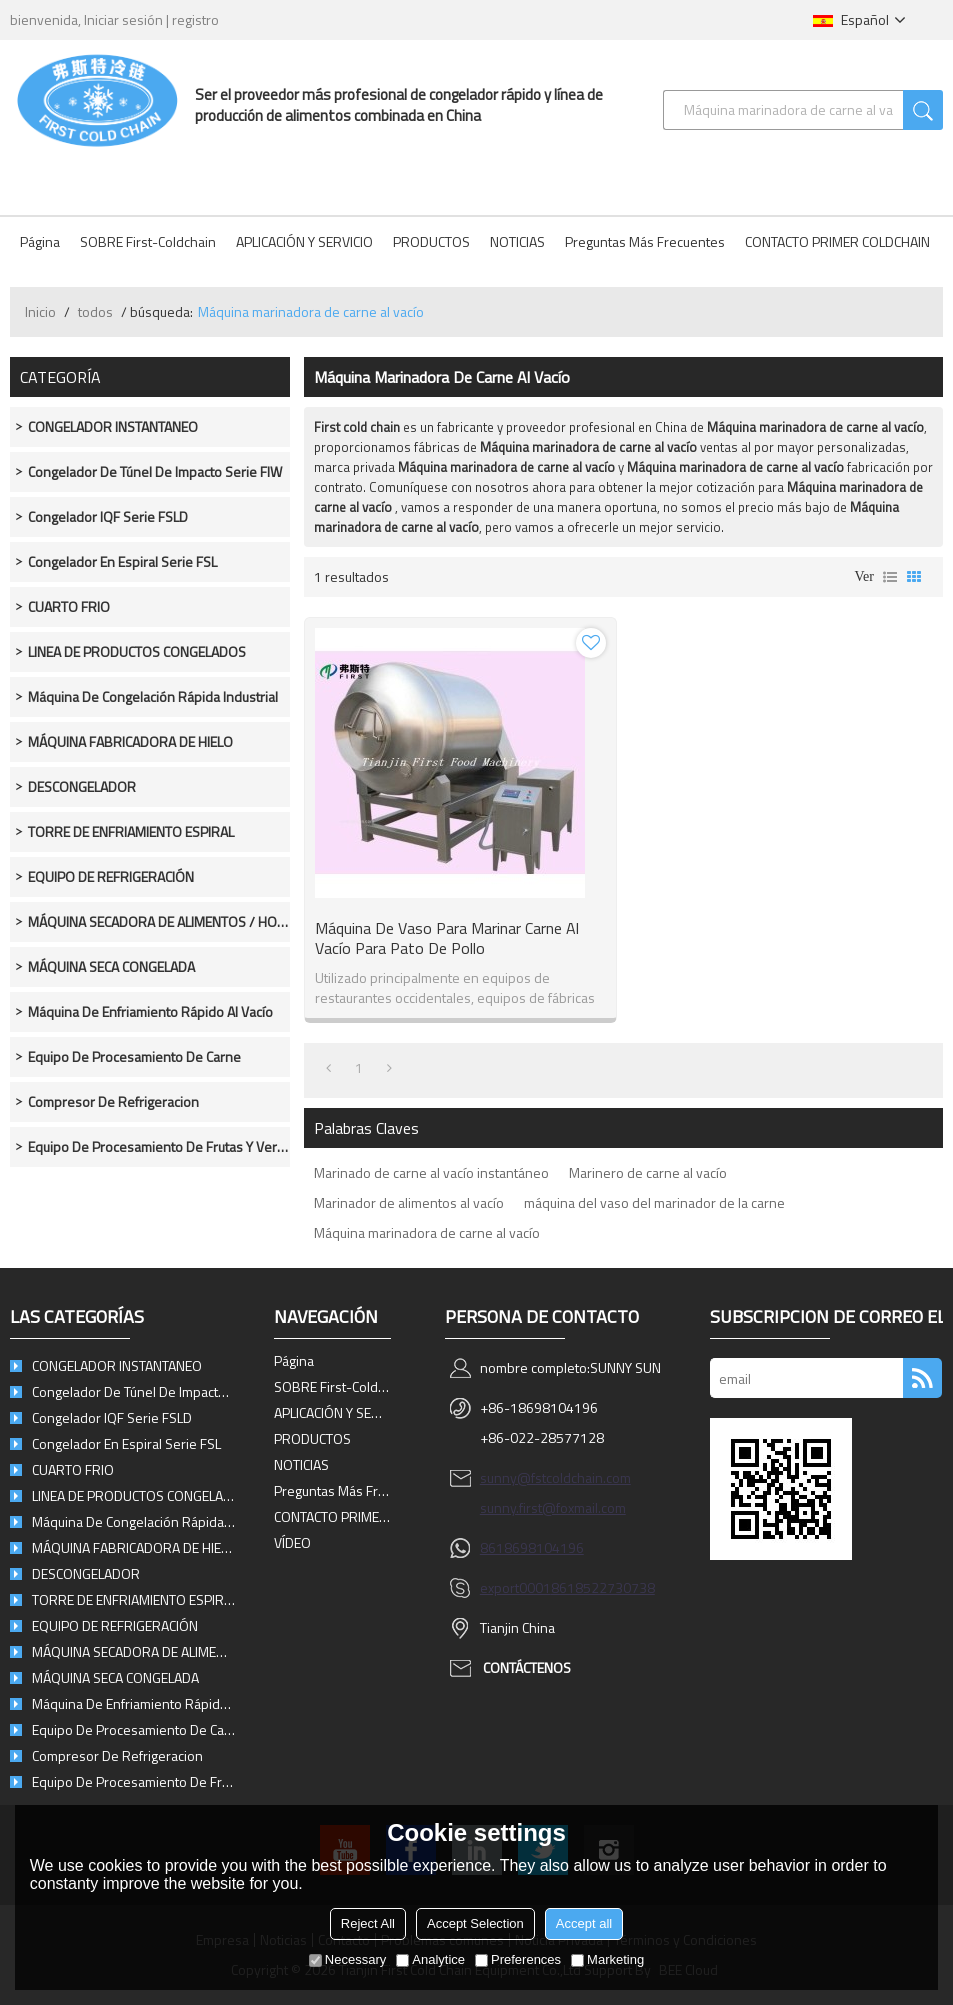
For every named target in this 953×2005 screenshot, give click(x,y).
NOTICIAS (517, 241)
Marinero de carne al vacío (648, 1172)
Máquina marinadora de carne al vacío (427, 1232)
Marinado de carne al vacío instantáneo (431, 1172)
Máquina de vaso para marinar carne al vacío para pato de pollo (447, 938)
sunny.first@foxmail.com (553, 1507)
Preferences (518, 1959)
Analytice (430, 1959)
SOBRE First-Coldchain (148, 241)
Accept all (584, 1923)
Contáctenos (527, 1667)
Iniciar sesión (123, 19)
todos (95, 311)
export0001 (515, 1587)
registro (195, 19)
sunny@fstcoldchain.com (555, 1477)
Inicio (40, 311)
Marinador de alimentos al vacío (409, 1202)
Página (40, 241)
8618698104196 (532, 1547)
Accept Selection (475, 1923)
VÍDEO (292, 1542)
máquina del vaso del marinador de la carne (654, 1202)
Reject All (368, 1923)
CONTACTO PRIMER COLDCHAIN (837, 241)
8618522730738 (603, 1587)
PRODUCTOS (431, 241)
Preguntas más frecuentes (645, 241)
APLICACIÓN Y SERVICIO (304, 241)
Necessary (347, 1959)
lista (890, 577)
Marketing (607, 1959)
